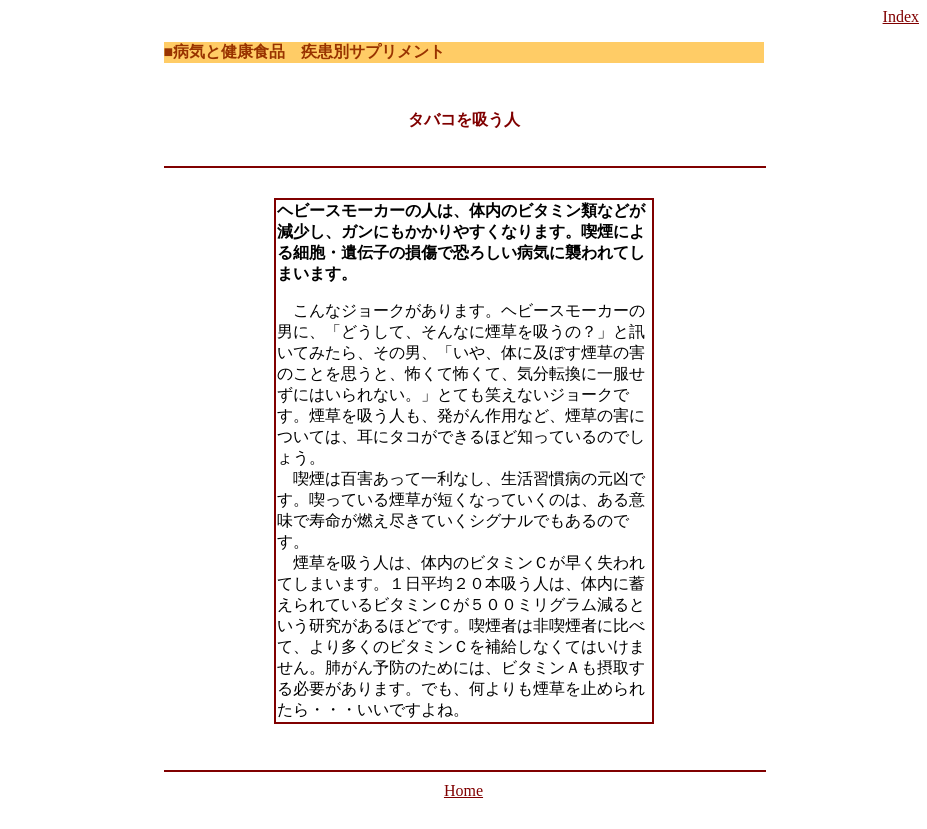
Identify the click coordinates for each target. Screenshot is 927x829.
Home (463, 790)
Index (901, 16)
